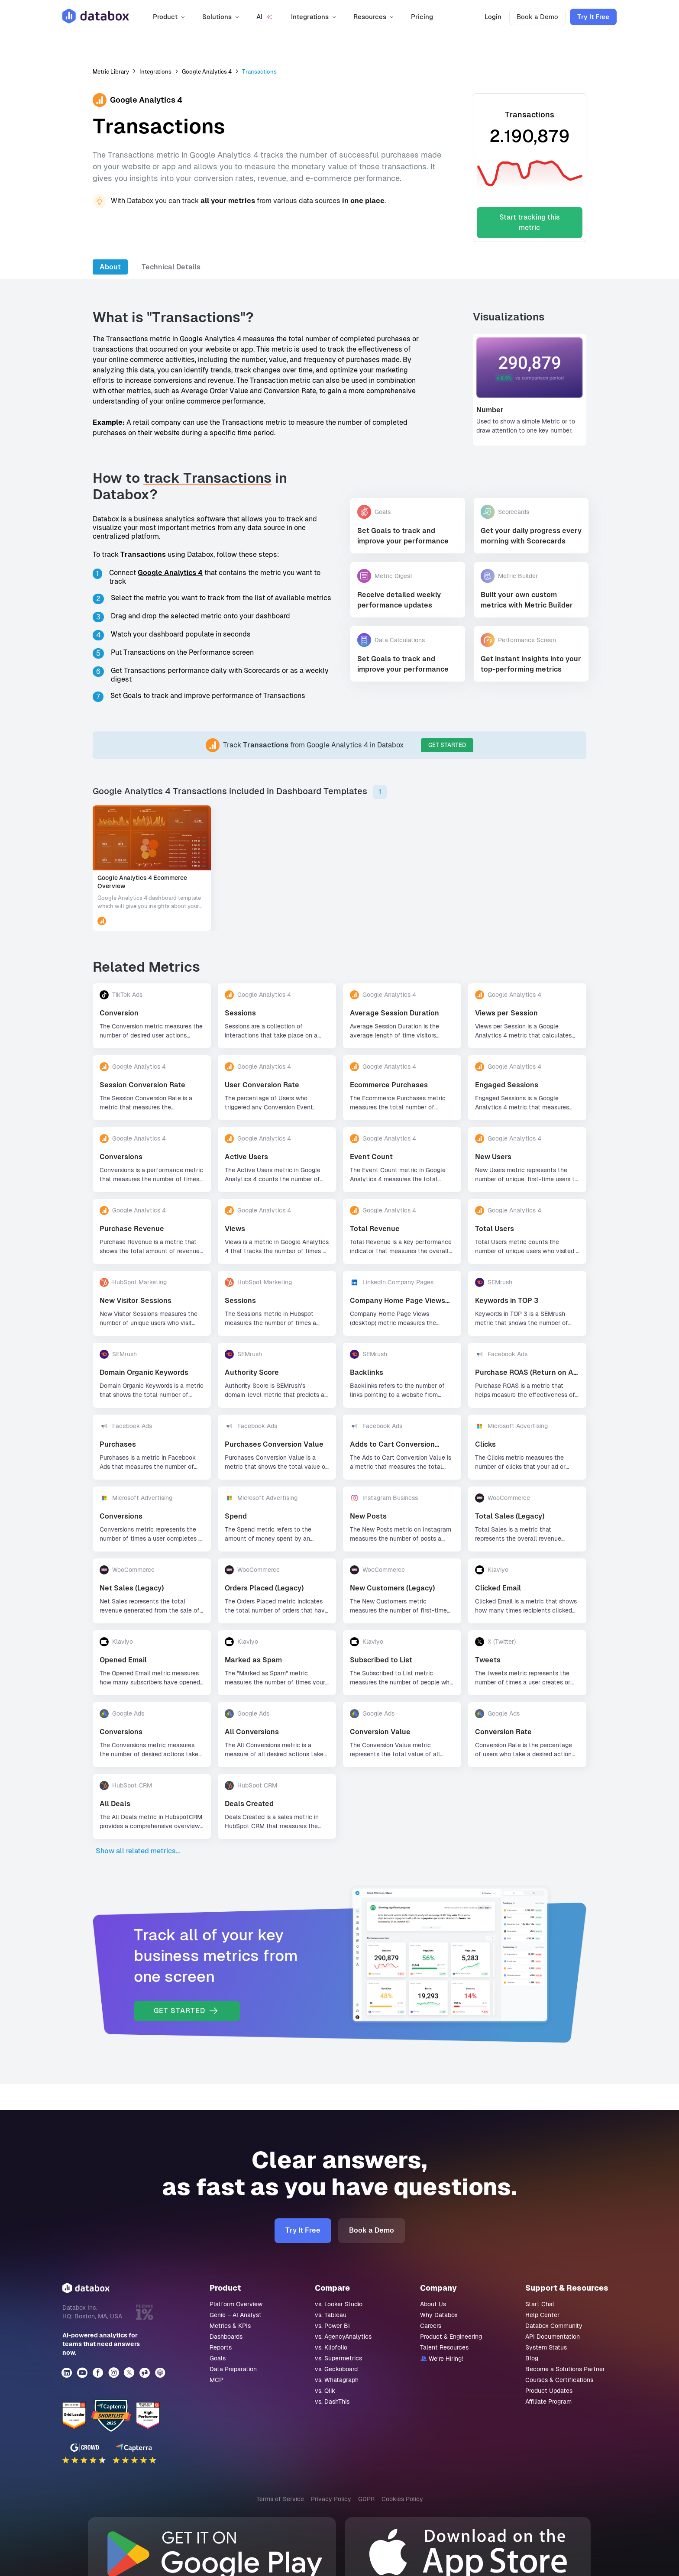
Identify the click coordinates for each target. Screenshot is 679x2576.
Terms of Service (280, 2498)
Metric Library (111, 71)
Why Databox (439, 2314)
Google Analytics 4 (207, 71)
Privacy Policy (331, 2498)
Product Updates (548, 2390)
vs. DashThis (332, 2401)
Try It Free (593, 16)
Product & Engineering (451, 2336)
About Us (433, 2304)
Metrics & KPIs (230, 2325)
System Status (546, 2347)
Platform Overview (236, 2304)
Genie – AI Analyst (236, 2314)
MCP (216, 2379)
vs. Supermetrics (338, 2358)
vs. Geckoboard (336, 2369)
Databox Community (553, 2325)
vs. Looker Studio (338, 2304)
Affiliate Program (548, 2401)
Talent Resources (444, 2347)
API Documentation (552, 2336)
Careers (430, 2325)
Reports (221, 2347)
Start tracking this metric (529, 222)
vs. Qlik (325, 2390)
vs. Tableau (330, 2314)
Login (493, 16)
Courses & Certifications (559, 2379)
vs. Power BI (332, 2325)
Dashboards (226, 2336)
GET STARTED (447, 745)
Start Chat (540, 2304)
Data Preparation (233, 2369)
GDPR (366, 2498)
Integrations (155, 71)
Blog (531, 2358)
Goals (218, 2358)
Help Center (542, 2314)
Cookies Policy (402, 2498)
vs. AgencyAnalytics (343, 2336)
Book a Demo (537, 16)
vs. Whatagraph (337, 2379)
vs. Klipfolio (331, 2347)
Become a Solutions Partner (565, 2369)
